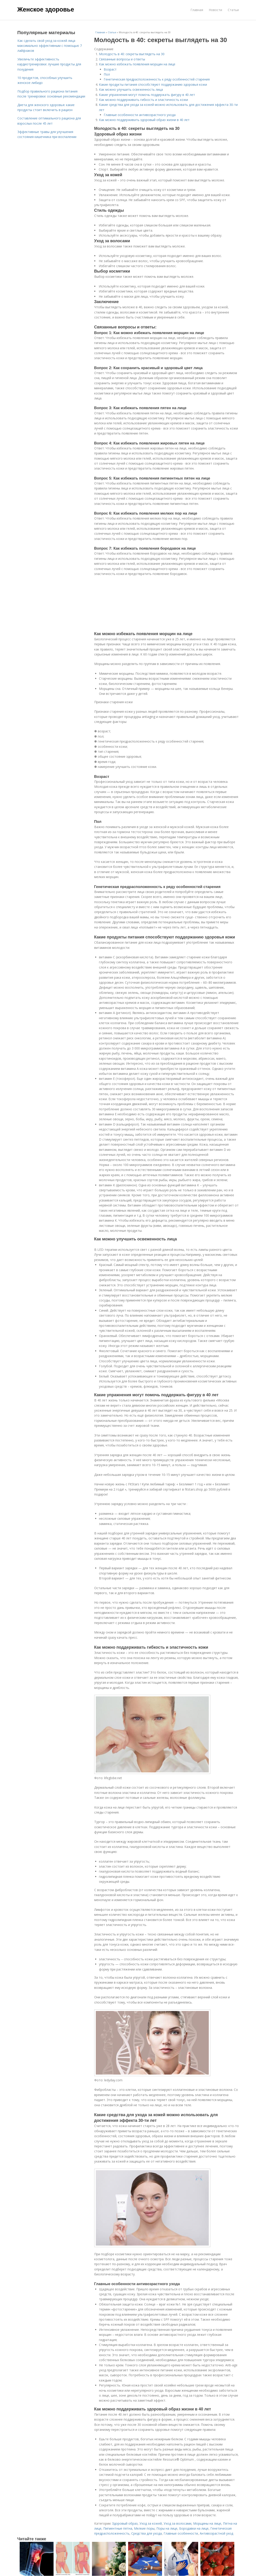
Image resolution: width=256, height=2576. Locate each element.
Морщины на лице (207, 2523)
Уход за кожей (150, 2523)
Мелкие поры (144, 2528)
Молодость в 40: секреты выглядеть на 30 (131, 54)
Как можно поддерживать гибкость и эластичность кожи (143, 99)
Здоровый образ (125, 2523)
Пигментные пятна (117, 2528)
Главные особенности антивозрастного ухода (140, 115)
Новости (215, 10)
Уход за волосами (177, 2523)
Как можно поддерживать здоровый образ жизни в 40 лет (144, 120)
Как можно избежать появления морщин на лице (137, 64)
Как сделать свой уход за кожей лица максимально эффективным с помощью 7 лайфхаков (49, 45)
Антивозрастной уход (216, 2533)
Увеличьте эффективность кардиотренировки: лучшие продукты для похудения (49, 64)
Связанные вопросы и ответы (122, 59)
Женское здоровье (45, 9)
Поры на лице (166, 2528)
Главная (196, 10)
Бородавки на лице (194, 2528)
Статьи (233, 10)
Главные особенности (181, 2533)
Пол (107, 74)
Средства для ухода (146, 2533)
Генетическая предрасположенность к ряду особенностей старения (157, 79)
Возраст (110, 69)
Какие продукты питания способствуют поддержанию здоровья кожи (153, 84)
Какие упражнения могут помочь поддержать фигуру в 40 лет (147, 95)
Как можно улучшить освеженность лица (131, 89)
